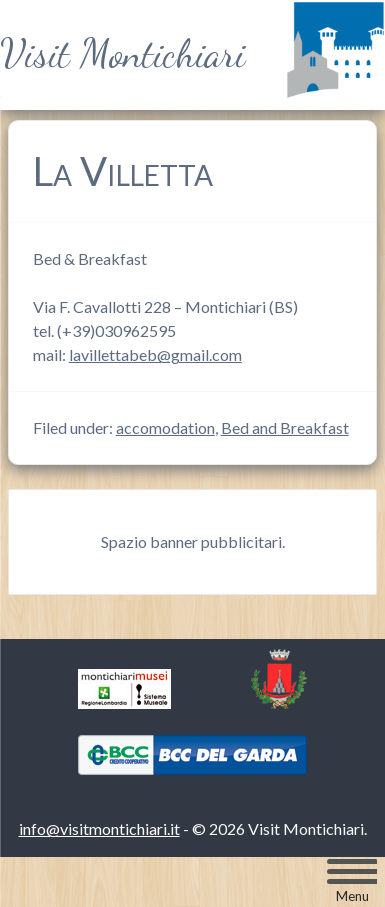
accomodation (165, 427)
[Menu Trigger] (352, 881)
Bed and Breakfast (285, 427)
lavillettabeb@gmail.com (155, 354)
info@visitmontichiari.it (99, 828)
